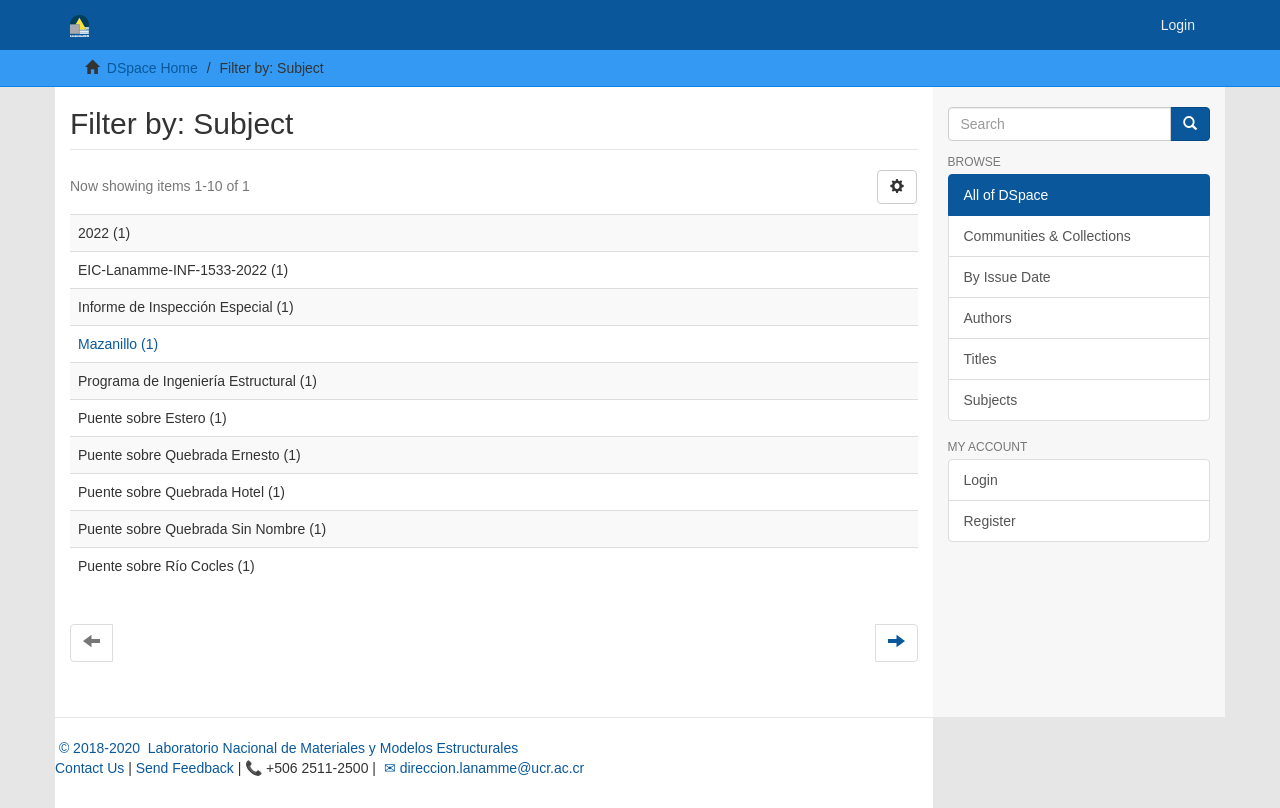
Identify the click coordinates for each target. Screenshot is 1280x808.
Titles (980, 359)
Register (990, 521)
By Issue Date (1007, 277)
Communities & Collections (1047, 236)
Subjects (991, 400)
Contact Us (89, 768)
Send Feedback (185, 768)
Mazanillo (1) (118, 344)
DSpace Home (152, 68)
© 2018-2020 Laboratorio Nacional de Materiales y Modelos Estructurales (286, 748)
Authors (988, 318)
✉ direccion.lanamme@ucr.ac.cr (482, 768)
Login (981, 480)
